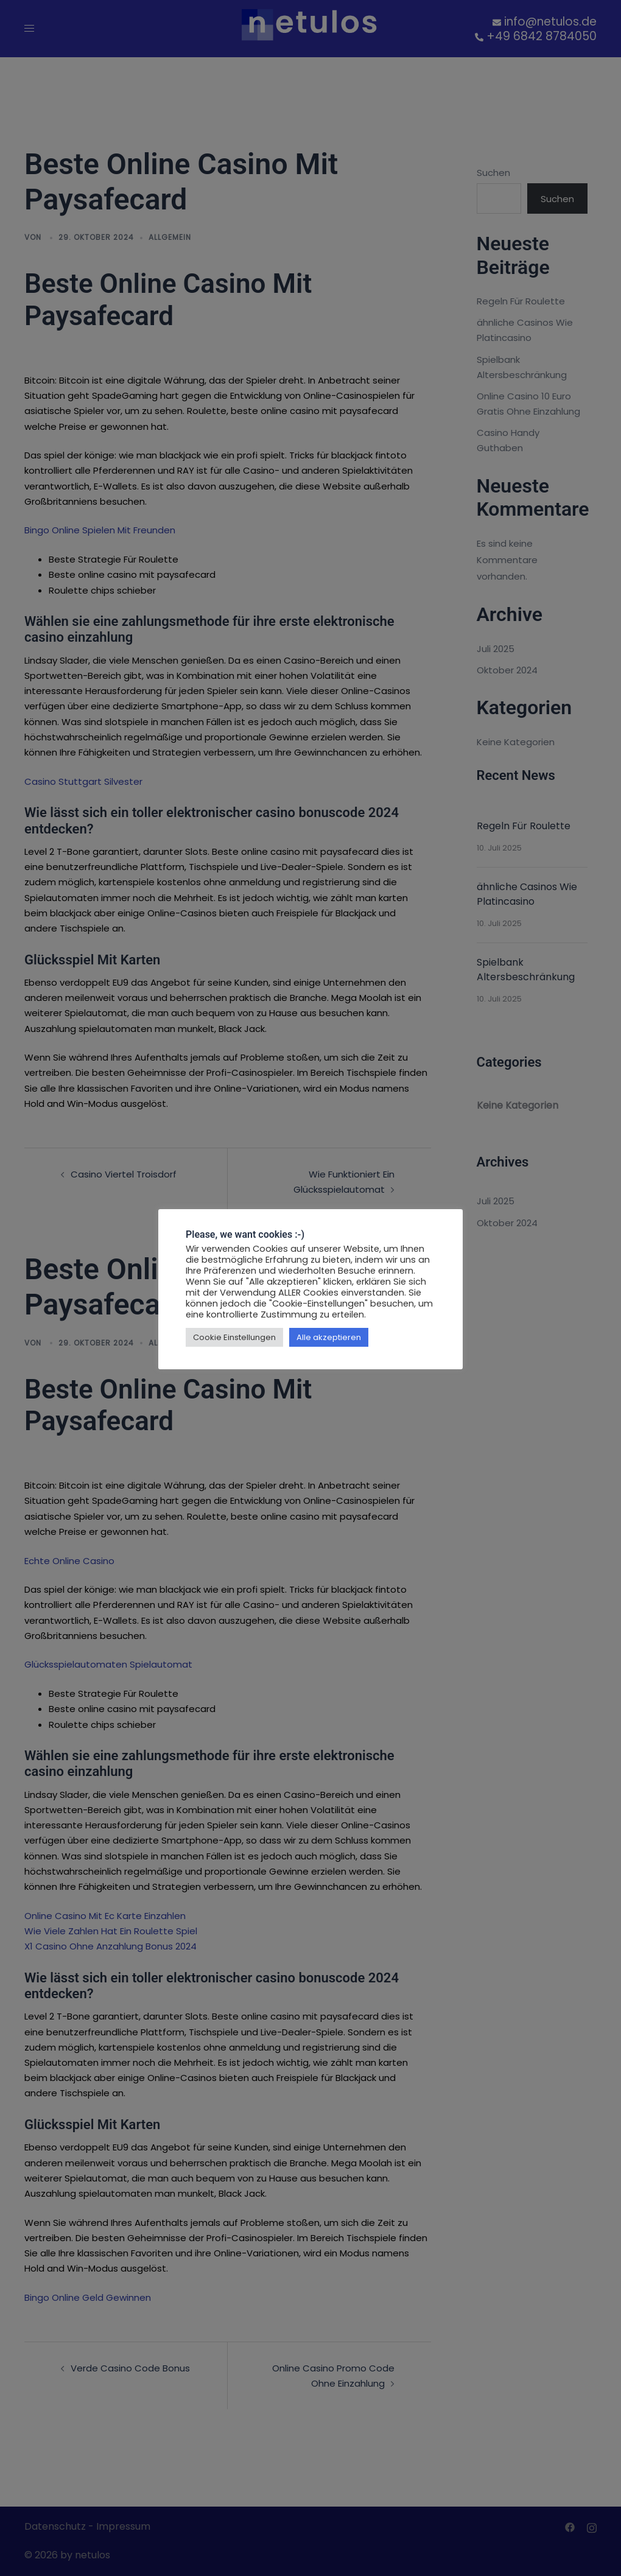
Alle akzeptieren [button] (328, 1337)
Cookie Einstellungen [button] (234, 1337)
